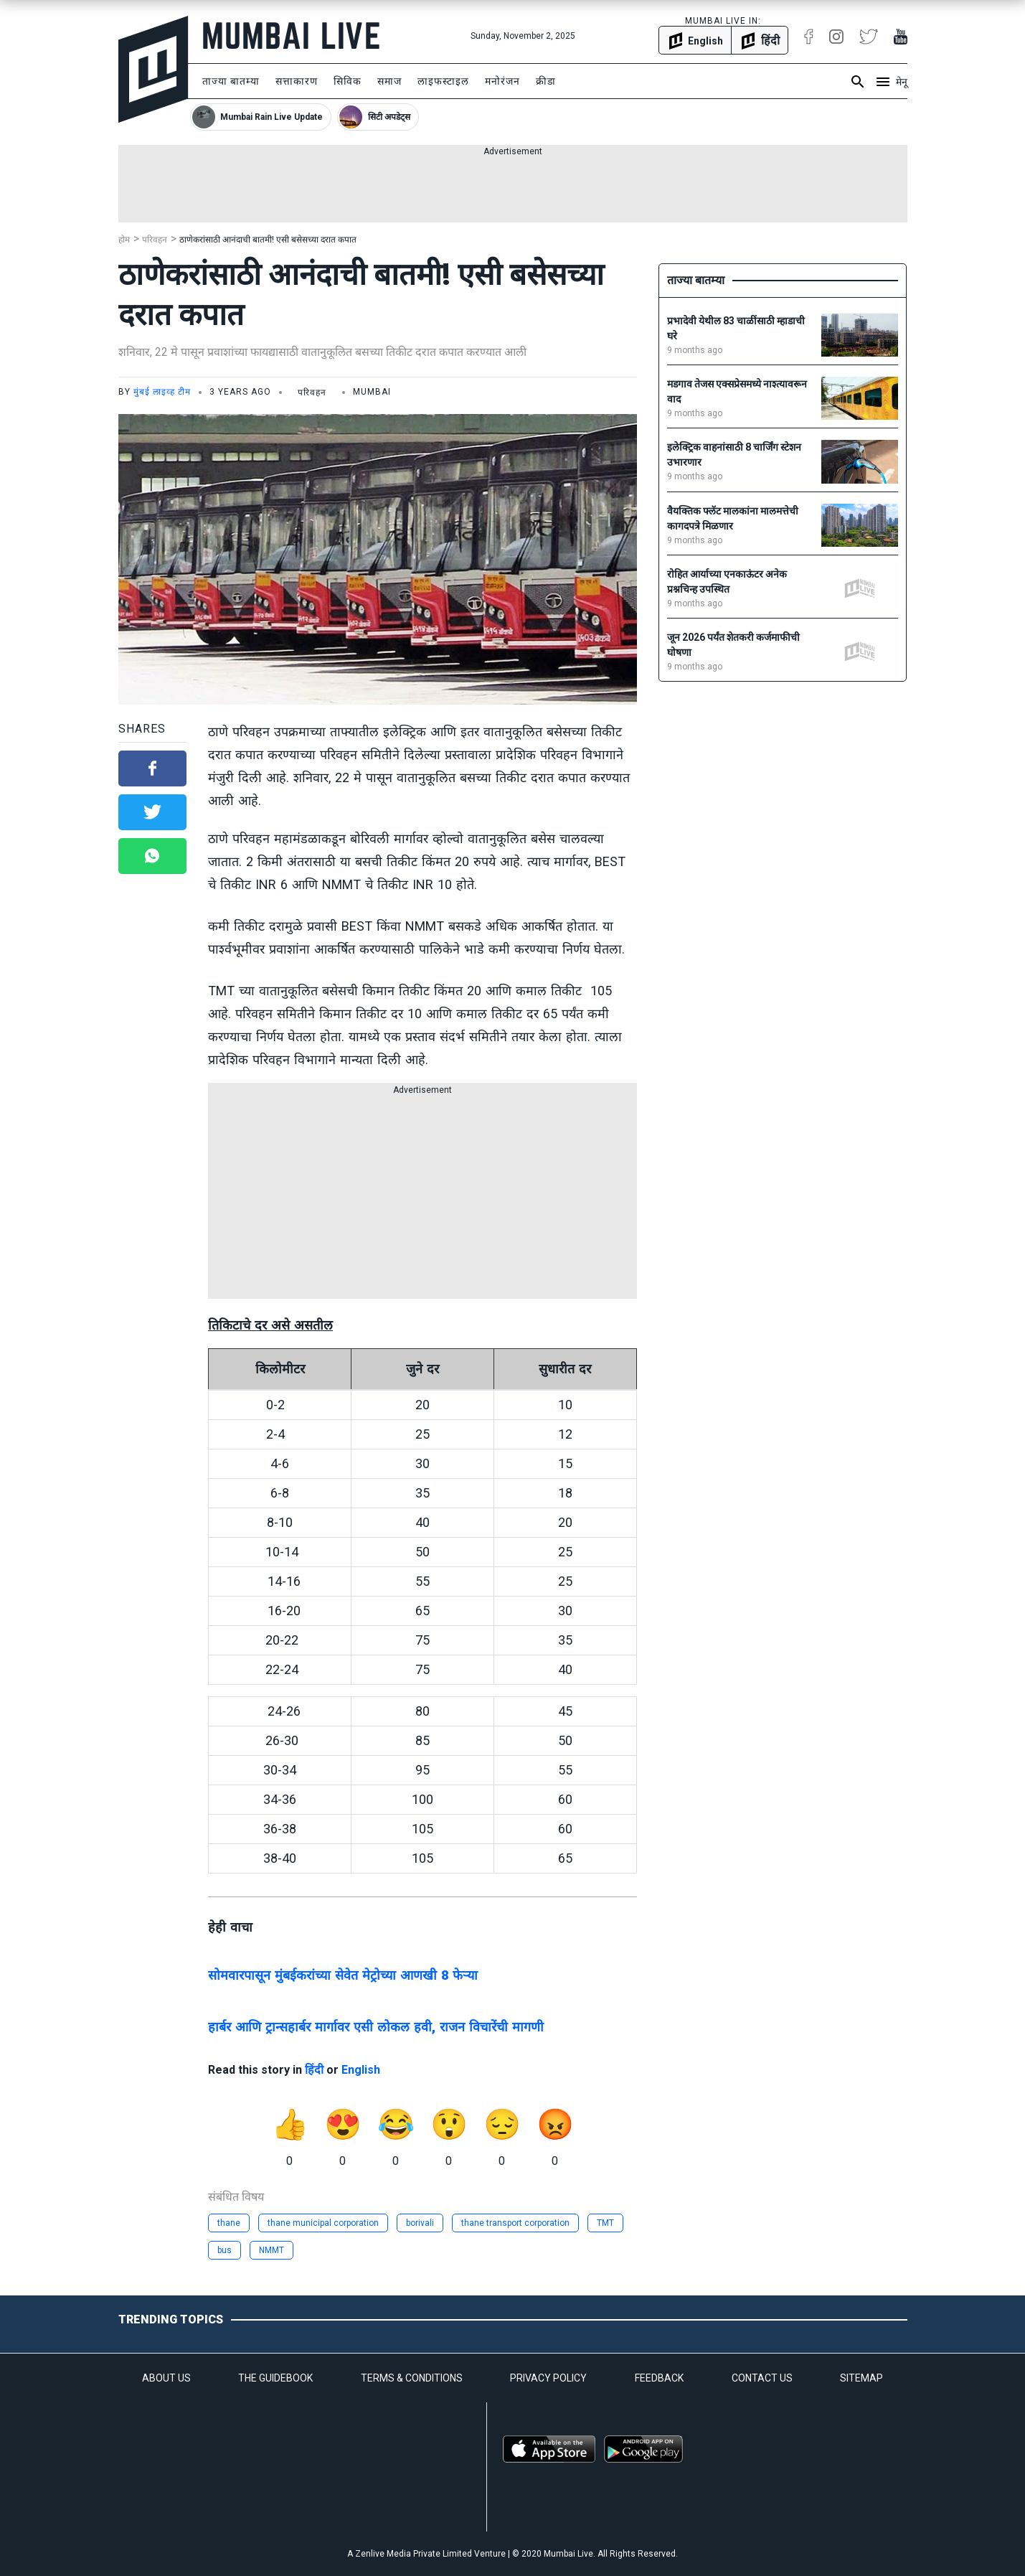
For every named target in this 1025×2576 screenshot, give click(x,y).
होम (124, 240)
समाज (389, 81)
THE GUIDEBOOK (275, 2378)
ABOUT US (166, 2378)
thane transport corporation (515, 2223)
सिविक (348, 81)
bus (224, 2250)
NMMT (271, 2250)
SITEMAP (861, 2378)
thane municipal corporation (323, 2223)
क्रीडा (546, 81)
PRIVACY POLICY (548, 2378)
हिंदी (314, 2070)
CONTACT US (762, 2378)
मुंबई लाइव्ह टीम (162, 392)
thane (228, 2223)
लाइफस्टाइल (443, 81)
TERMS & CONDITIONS (412, 2378)
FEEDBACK (659, 2378)
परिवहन (154, 240)
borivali (420, 2223)
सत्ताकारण (296, 81)
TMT (605, 2223)
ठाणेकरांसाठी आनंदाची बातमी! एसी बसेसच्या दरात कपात (267, 240)
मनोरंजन (502, 81)
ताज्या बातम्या (231, 81)
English (360, 2070)
